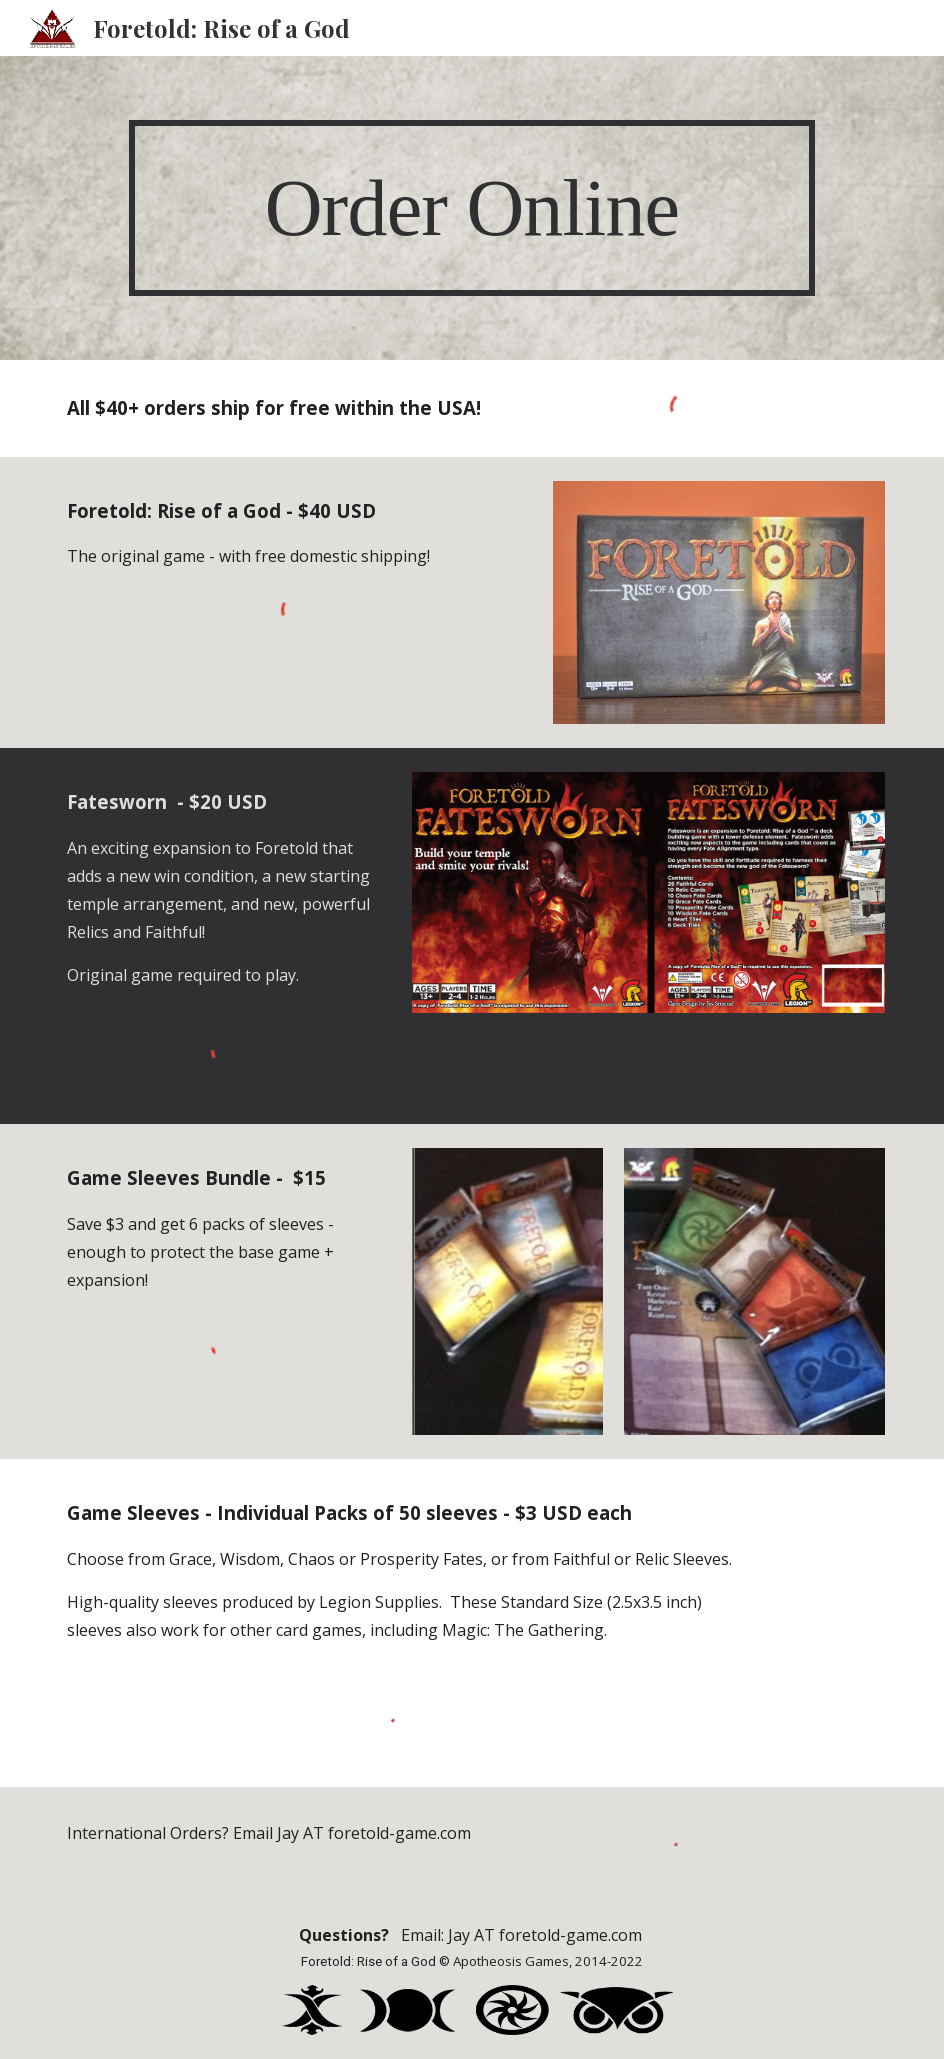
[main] (471, 208)
